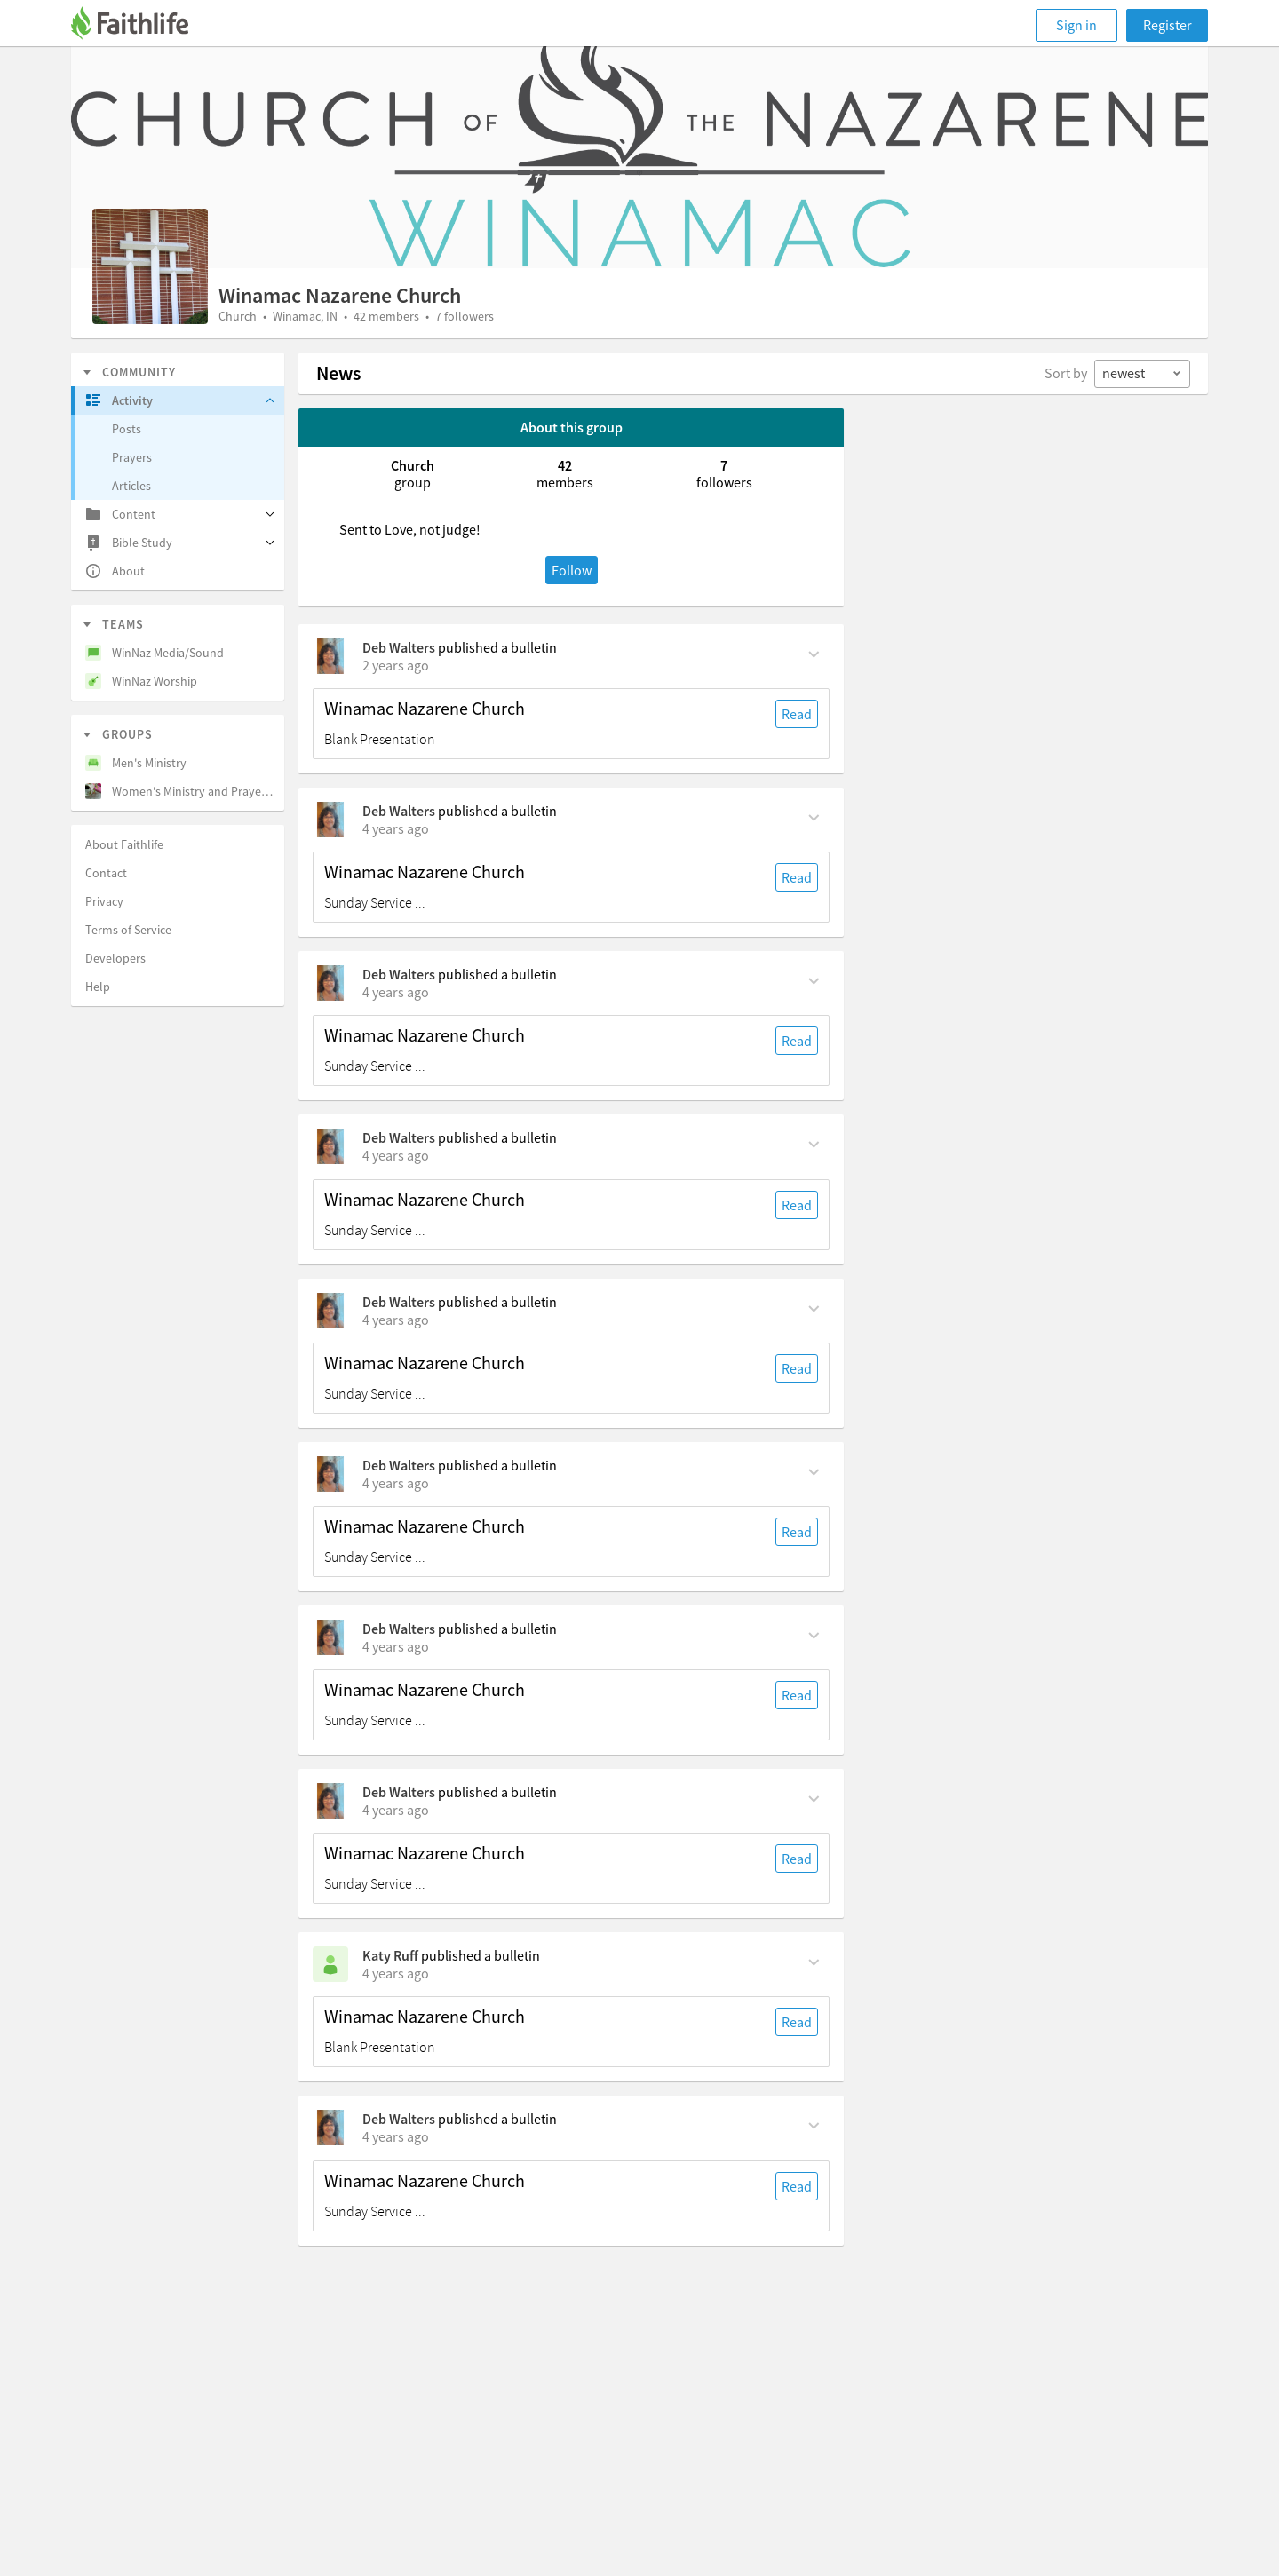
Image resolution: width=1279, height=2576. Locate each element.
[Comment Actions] (814, 652)
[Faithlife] (140, 25)
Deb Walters (398, 647)
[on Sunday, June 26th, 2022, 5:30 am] (395, 1646)
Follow (572, 570)
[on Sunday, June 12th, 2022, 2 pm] (395, 1973)
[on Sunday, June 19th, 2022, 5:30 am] (395, 1810)
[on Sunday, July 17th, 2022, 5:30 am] (395, 1319)
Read (797, 714)
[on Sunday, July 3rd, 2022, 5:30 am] (395, 1483)
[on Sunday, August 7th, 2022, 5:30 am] (395, 828)
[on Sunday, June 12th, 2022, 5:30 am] (395, 2136)
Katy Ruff (390, 1955)
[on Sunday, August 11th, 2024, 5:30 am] (395, 665)
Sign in (1076, 25)
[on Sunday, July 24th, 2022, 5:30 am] (395, 1155)
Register (1167, 25)
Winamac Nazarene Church (424, 708)
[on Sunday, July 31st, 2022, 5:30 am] (395, 992)
